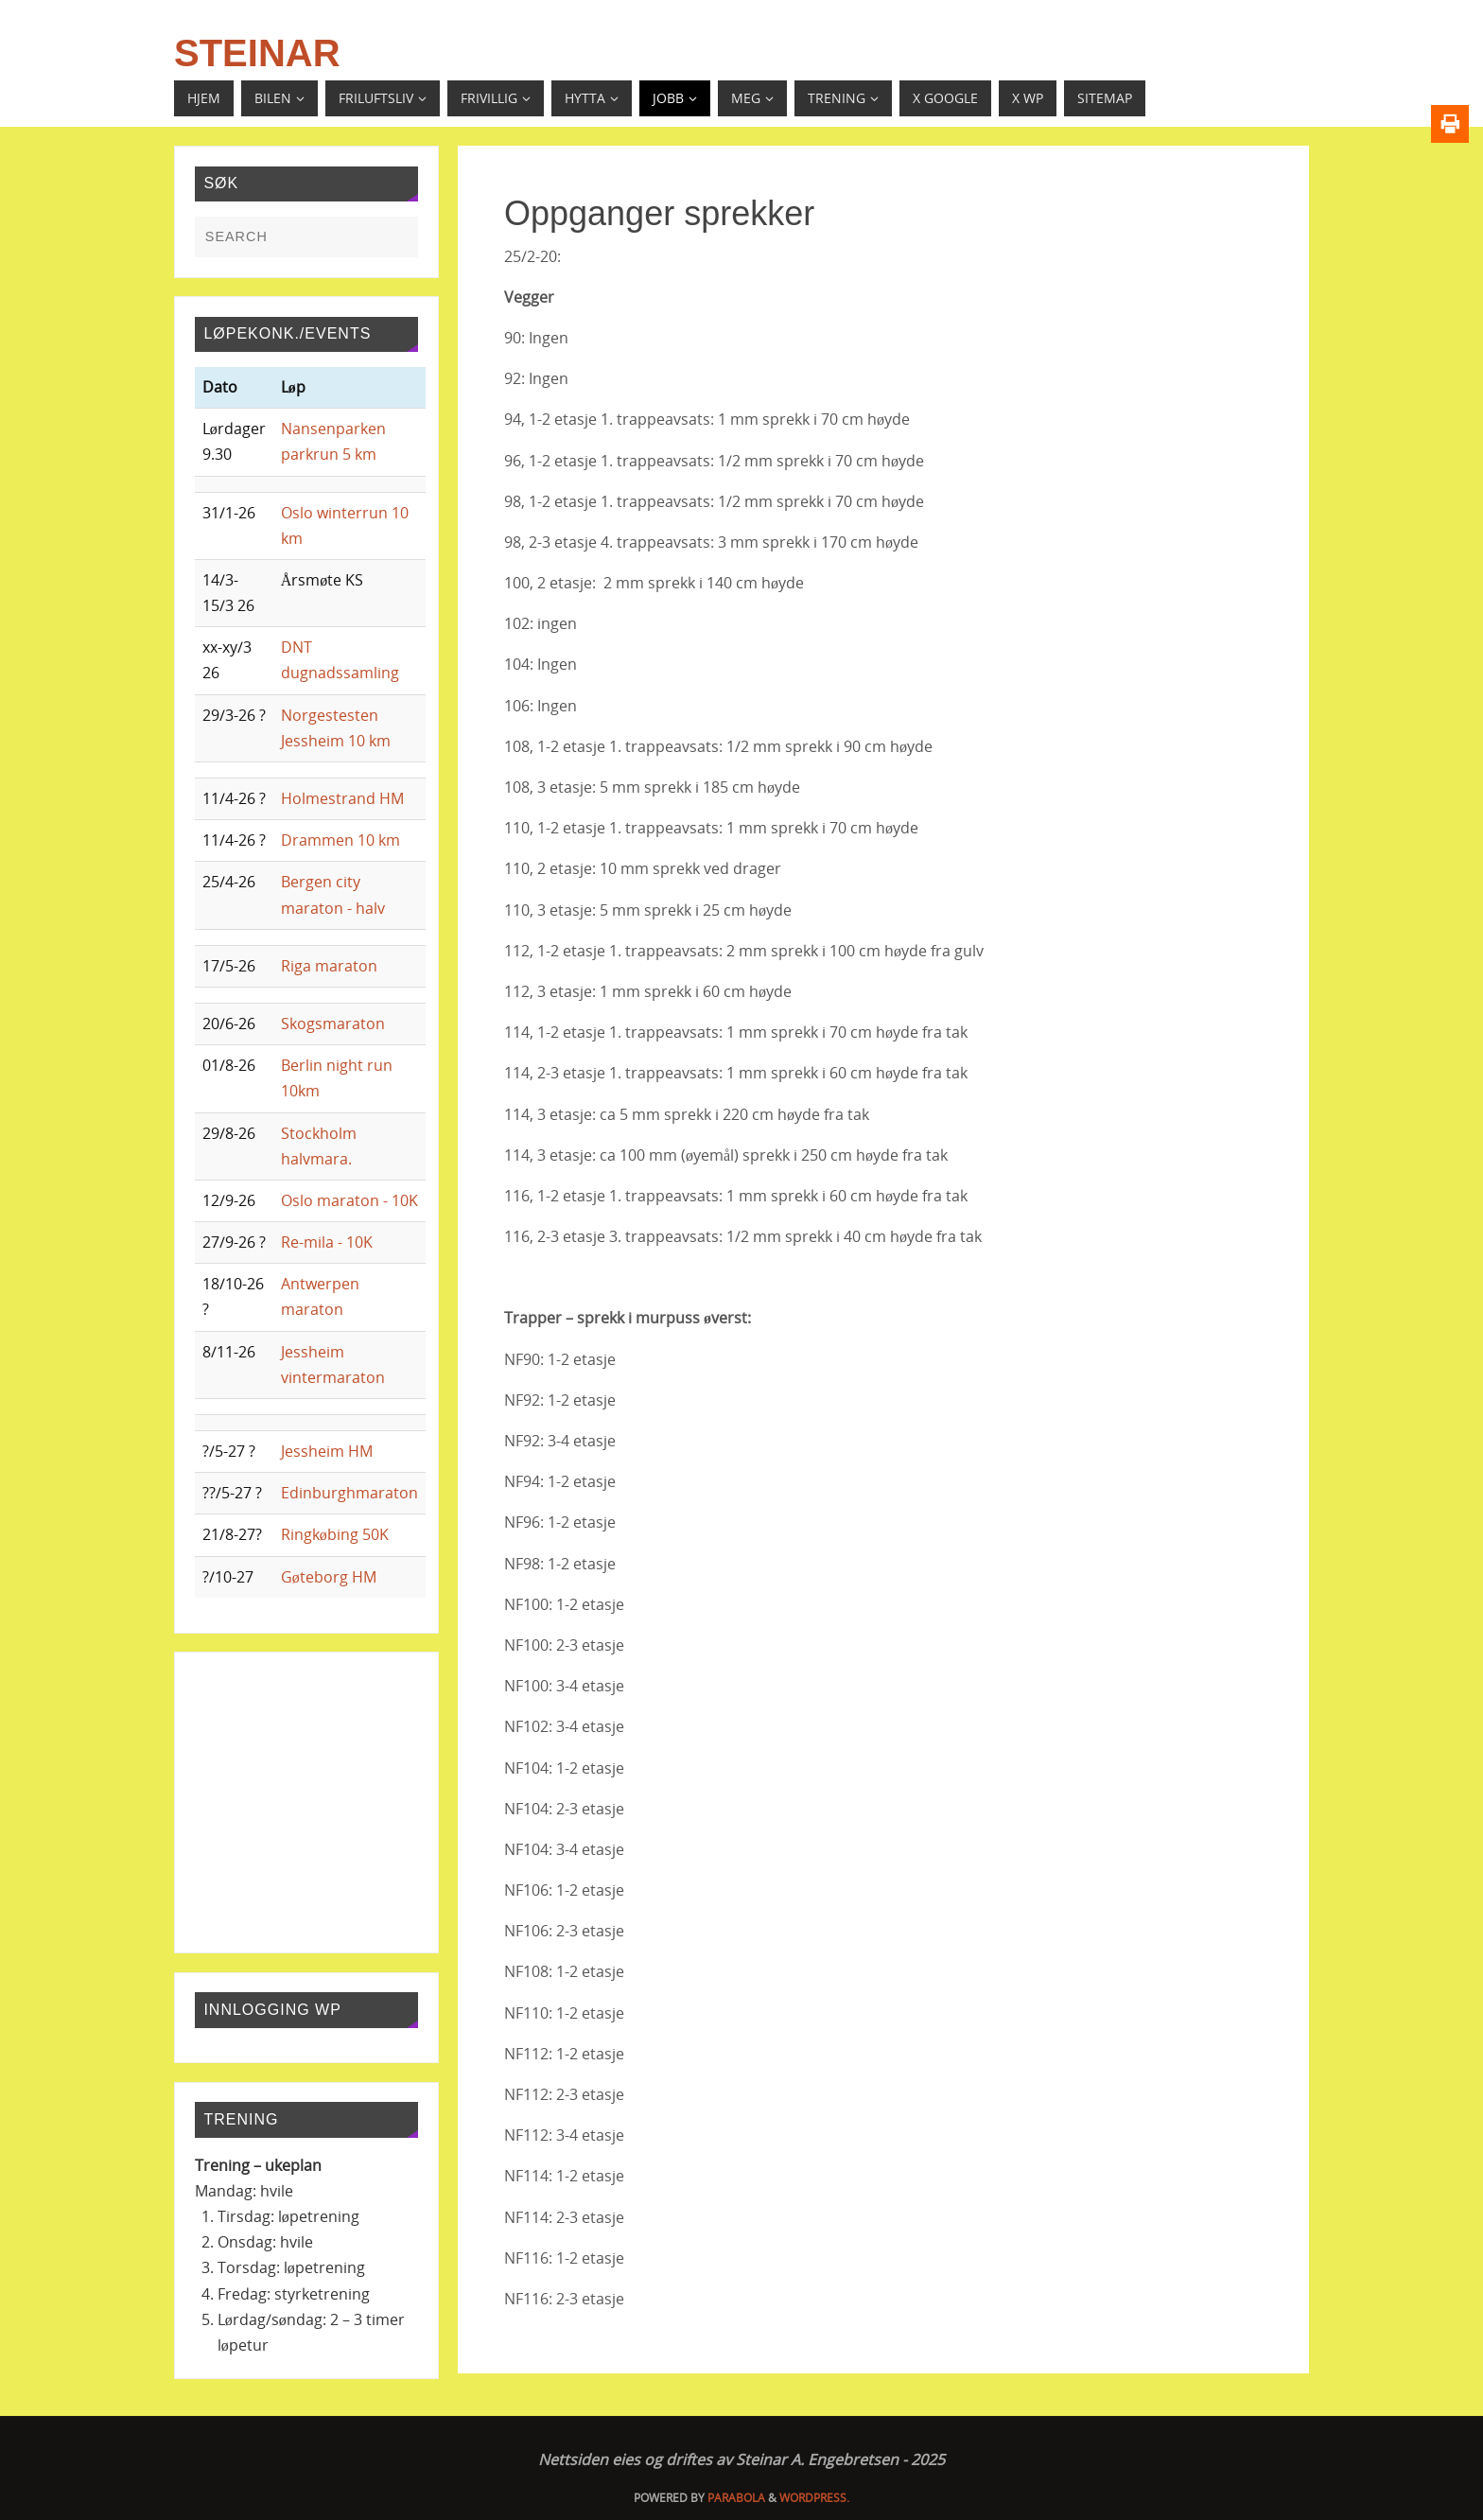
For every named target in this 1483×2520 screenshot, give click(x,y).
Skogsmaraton (333, 1023)
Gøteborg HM (328, 1576)
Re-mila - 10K (327, 1242)
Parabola (736, 2498)
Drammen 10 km (340, 840)
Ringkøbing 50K (335, 1534)
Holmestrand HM (342, 798)
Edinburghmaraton (349, 1492)
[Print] (1450, 124)
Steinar (257, 53)
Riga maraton (329, 965)
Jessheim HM (327, 1451)
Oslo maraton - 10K (349, 1200)
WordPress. (814, 2498)
